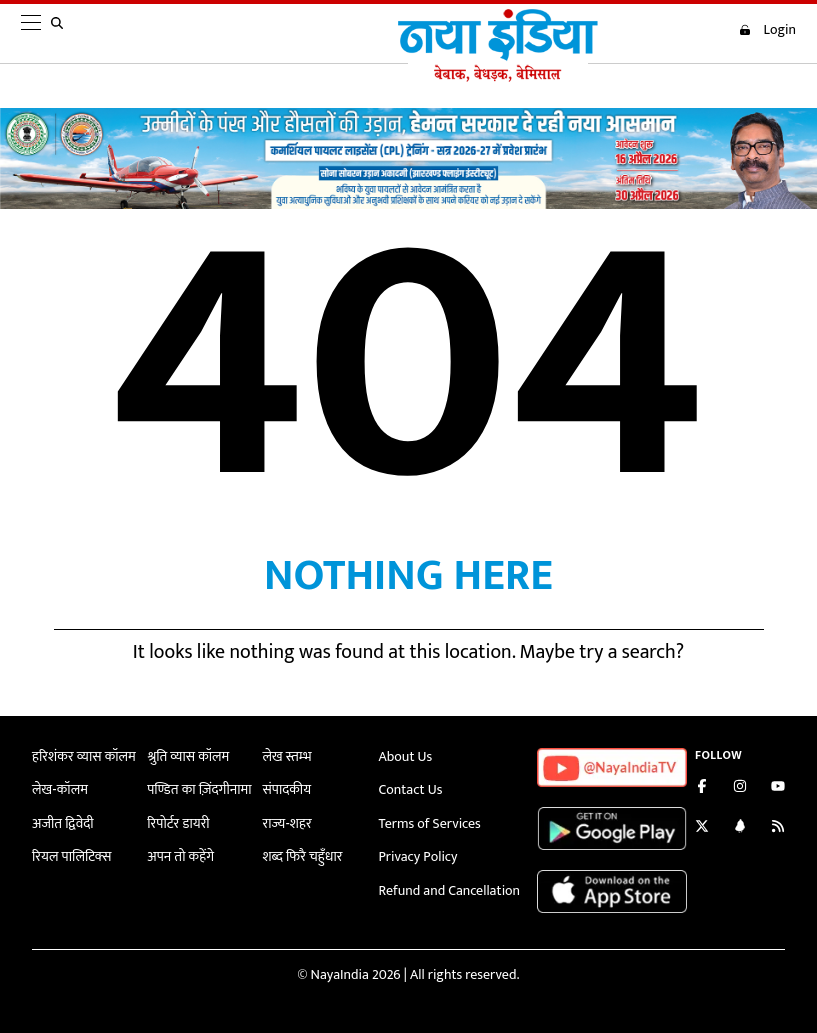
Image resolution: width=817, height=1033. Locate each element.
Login (767, 30)
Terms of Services (430, 823)
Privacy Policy (418, 856)
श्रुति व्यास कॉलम (188, 756)
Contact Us (411, 789)
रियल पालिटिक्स (72, 856)
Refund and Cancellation (450, 890)
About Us (406, 756)
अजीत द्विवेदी (63, 823)
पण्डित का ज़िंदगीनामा (199, 789)
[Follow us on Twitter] (702, 828)
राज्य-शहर (286, 823)
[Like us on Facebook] (702, 788)
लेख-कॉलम (60, 789)
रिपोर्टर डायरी (178, 823)
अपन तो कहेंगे (180, 856)
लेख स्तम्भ (286, 756)
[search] (61, 34)
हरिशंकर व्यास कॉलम (84, 756)
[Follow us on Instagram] (740, 788)
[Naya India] (498, 77)
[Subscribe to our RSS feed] (778, 828)
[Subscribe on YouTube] (778, 788)
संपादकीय (286, 789)
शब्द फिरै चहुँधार (302, 856)
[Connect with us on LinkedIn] (740, 828)
